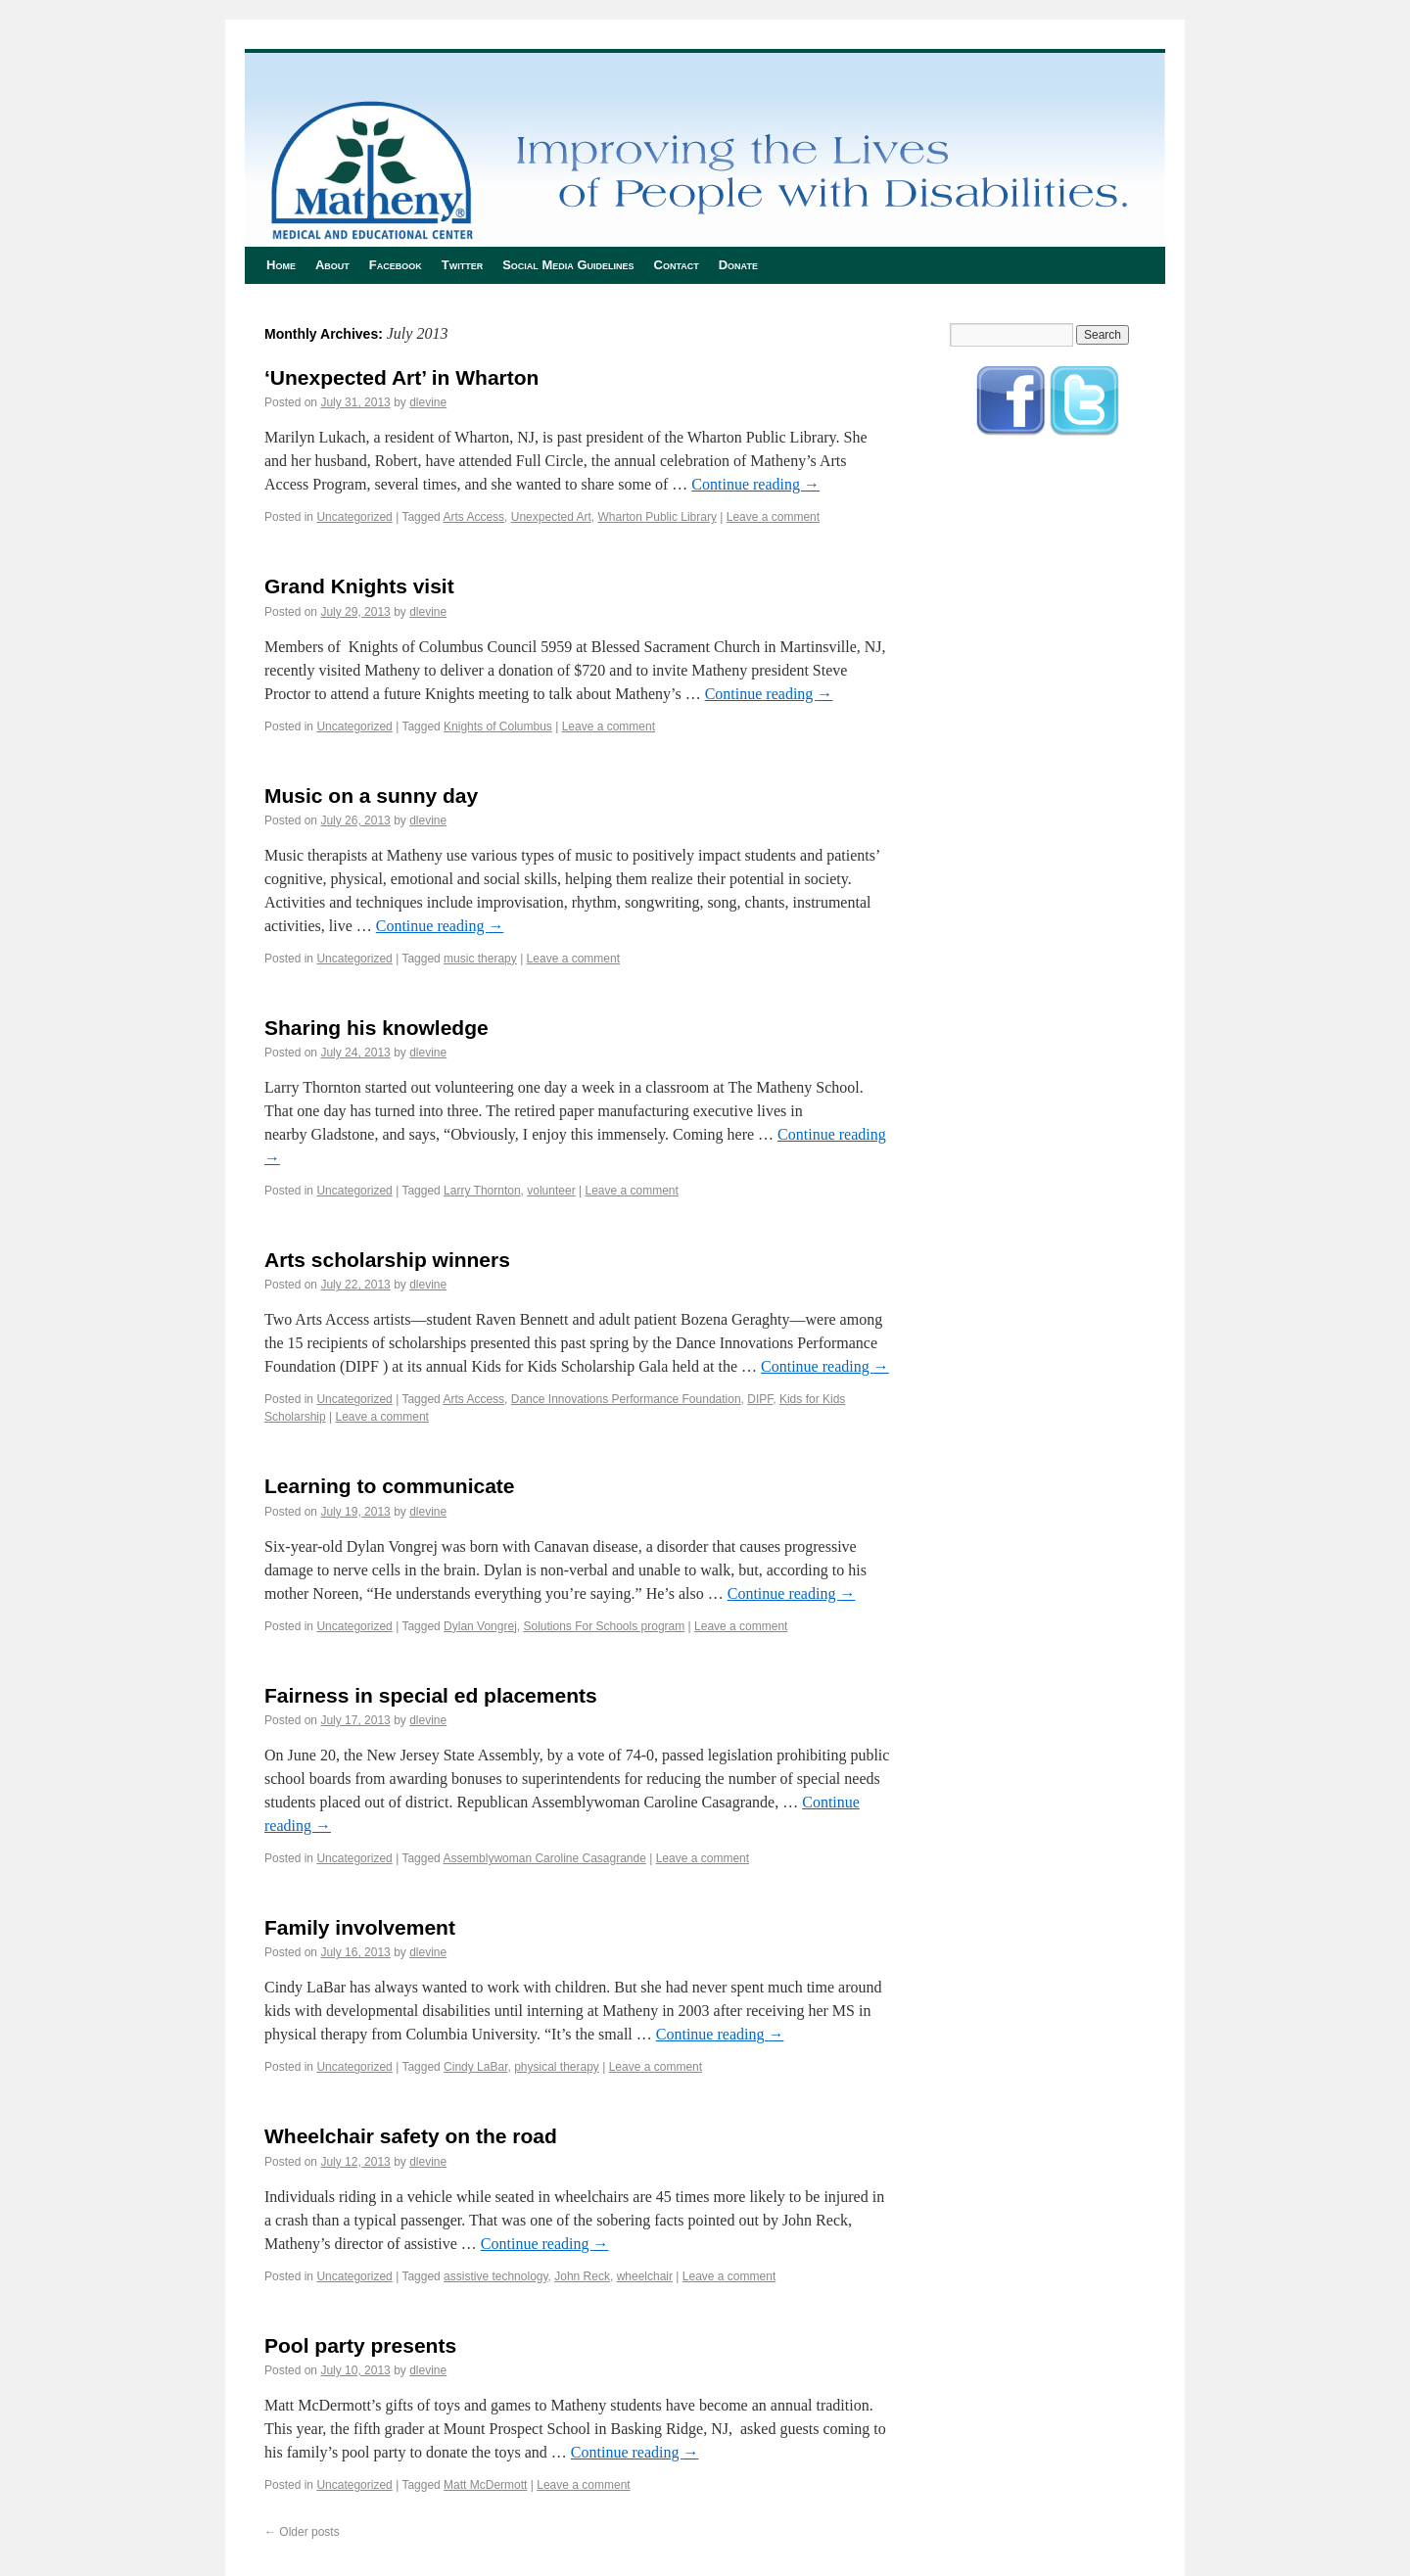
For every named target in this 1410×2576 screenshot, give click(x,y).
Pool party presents (360, 2345)
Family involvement (359, 1927)
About (332, 265)
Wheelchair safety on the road (410, 2136)
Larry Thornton (482, 1190)
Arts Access (473, 517)
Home (281, 265)
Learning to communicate (389, 1486)
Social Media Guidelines (568, 265)
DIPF (760, 1399)
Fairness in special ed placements (430, 1695)
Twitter (462, 265)
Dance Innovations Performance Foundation (626, 1399)
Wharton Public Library (657, 517)
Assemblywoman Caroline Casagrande (544, 1858)
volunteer (551, 1190)
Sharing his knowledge (376, 1027)
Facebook (395, 265)
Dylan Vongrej (480, 1626)
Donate (738, 265)
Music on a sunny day (371, 795)
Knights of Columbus (498, 726)
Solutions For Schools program (603, 1626)
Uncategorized (354, 517)
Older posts (302, 2532)
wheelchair (645, 2276)
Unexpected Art (551, 517)
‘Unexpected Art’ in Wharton (401, 377)
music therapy (480, 958)
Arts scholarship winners (387, 1259)
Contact (676, 265)
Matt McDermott (485, 2485)
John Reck (582, 2276)
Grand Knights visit (359, 586)
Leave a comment (773, 517)
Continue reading (755, 484)
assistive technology (496, 2276)
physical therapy (556, 2067)
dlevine (427, 402)
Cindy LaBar (475, 2067)
